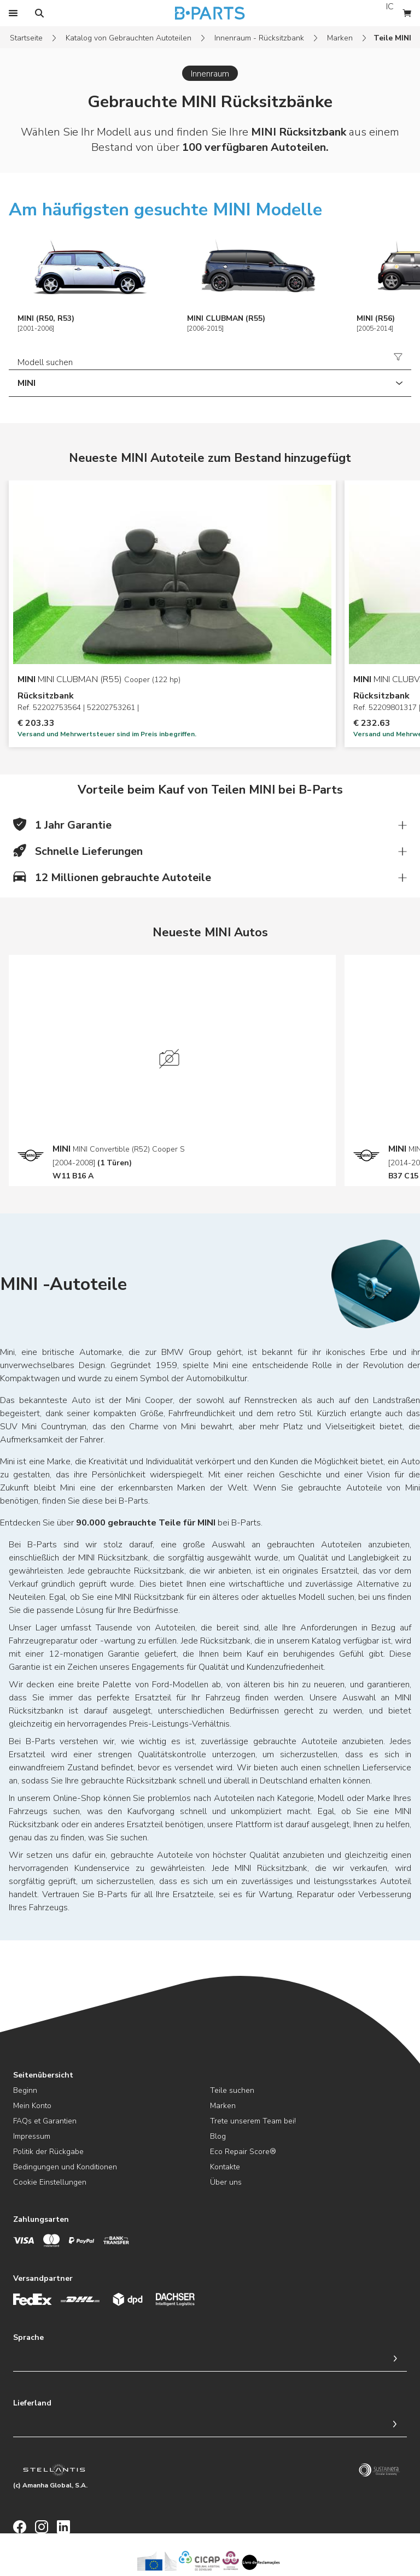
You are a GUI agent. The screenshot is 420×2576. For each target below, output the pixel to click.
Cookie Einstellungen (49, 2182)
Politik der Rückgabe (48, 2151)
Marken (340, 38)
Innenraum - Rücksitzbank (259, 38)
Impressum (31, 2136)
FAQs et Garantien (45, 2121)
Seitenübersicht (43, 2075)
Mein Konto (32, 2105)
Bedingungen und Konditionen (65, 2167)
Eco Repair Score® (243, 2151)
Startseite (26, 38)
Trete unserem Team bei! (253, 2121)
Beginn (25, 2090)
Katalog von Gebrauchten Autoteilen (128, 38)
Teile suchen (232, 2090)
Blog (218, 2136)
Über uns (226, 2182)
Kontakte (225, 2167)
